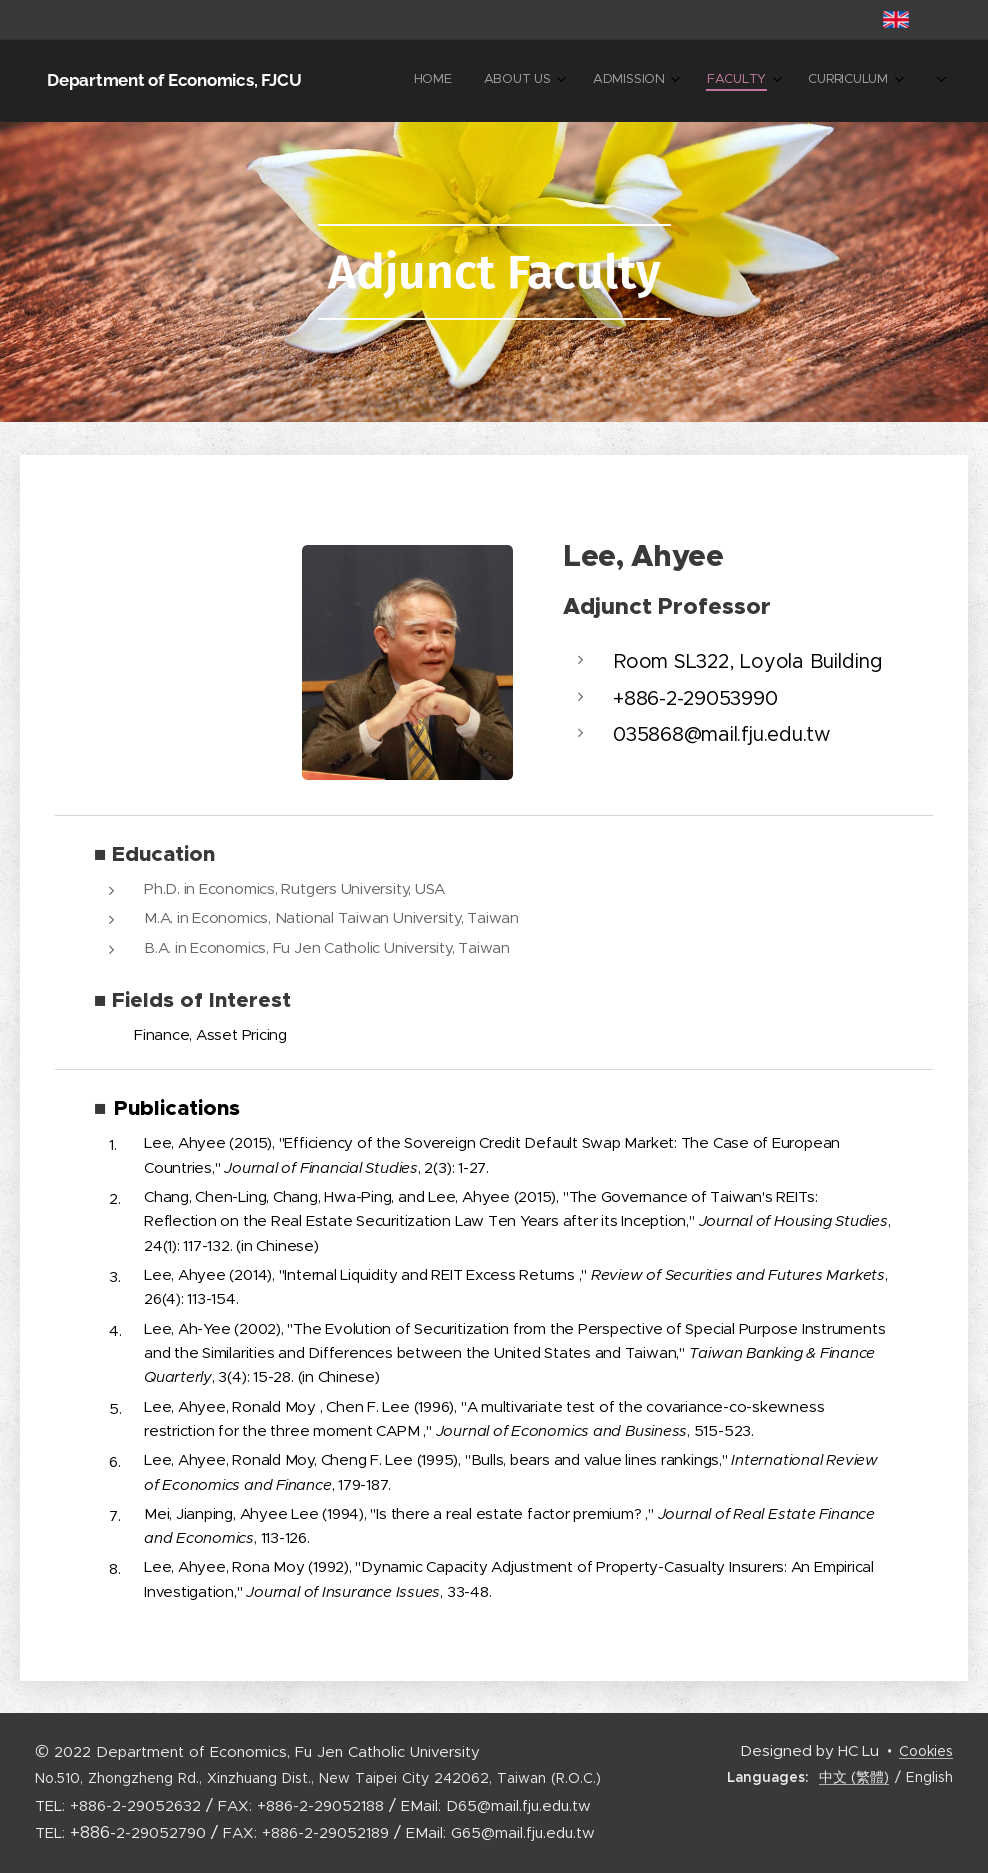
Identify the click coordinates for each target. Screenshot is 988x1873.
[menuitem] (662, 81)
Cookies (926, 1751)
